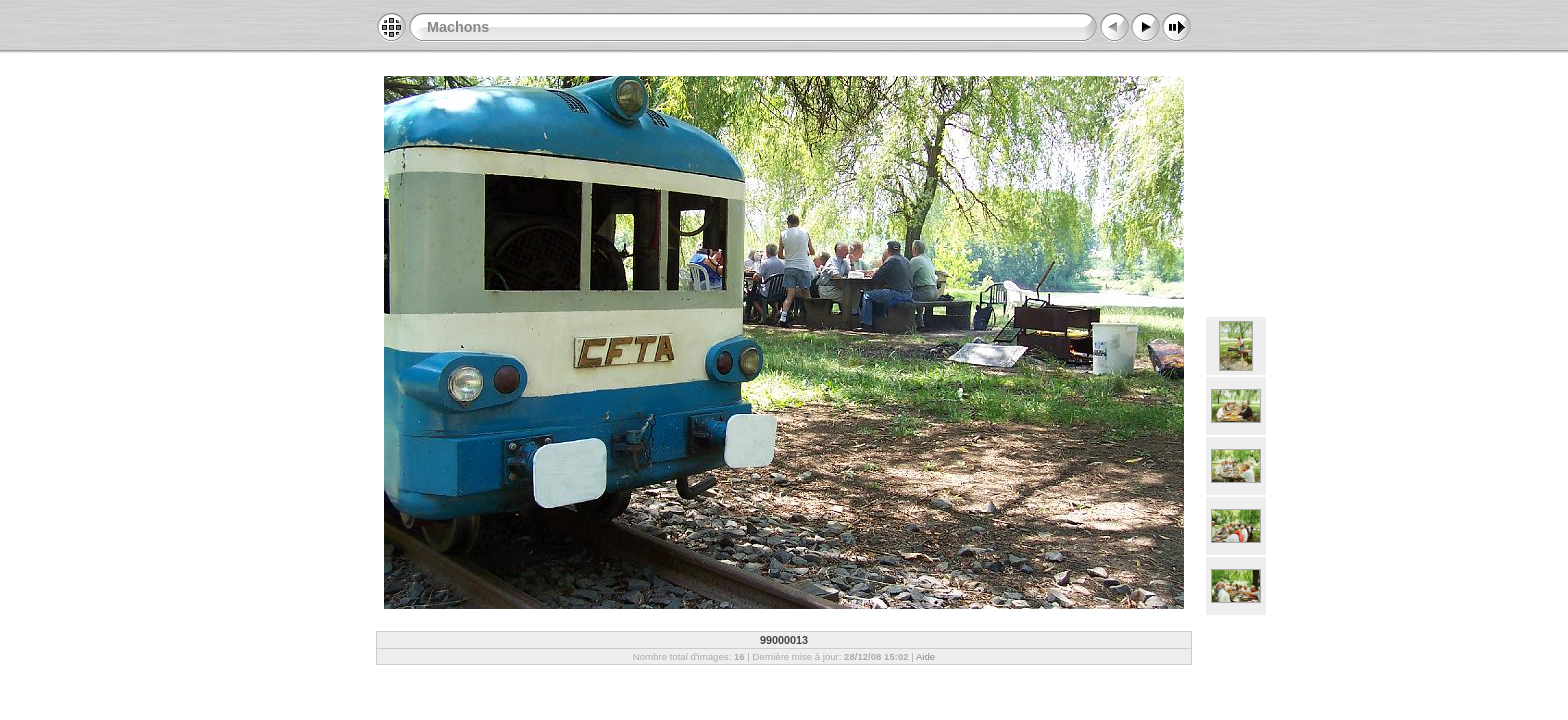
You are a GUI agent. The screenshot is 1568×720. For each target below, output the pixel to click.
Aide (925, 656)
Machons (458, 27)
